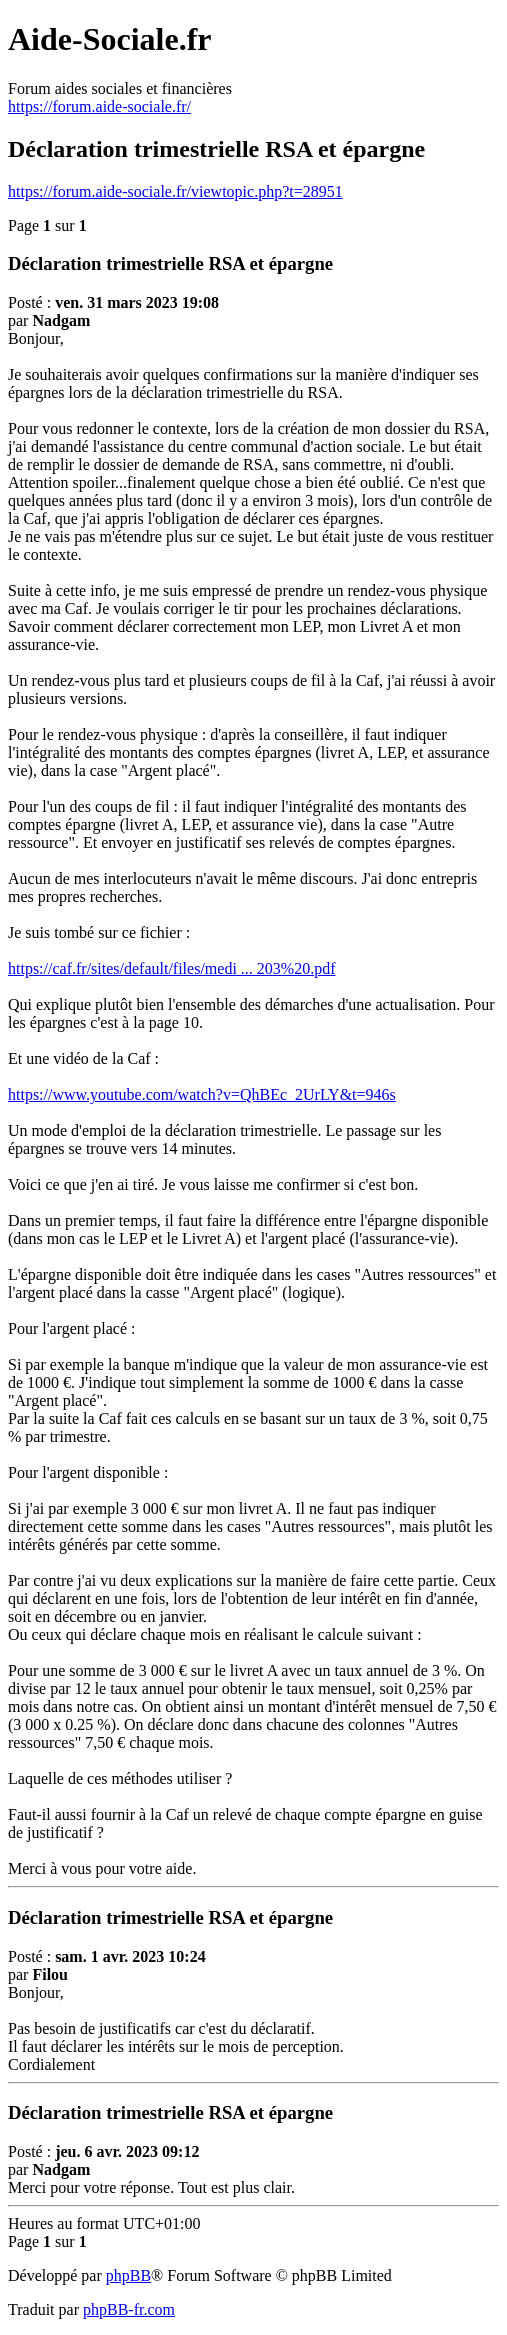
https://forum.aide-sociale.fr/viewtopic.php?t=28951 (175, 191)
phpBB (128, 2275)
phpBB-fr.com (129, 2309)
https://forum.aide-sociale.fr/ (99, 106)
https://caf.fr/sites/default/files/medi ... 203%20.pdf (171, 968)
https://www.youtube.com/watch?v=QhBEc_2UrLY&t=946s (202, 1094)
